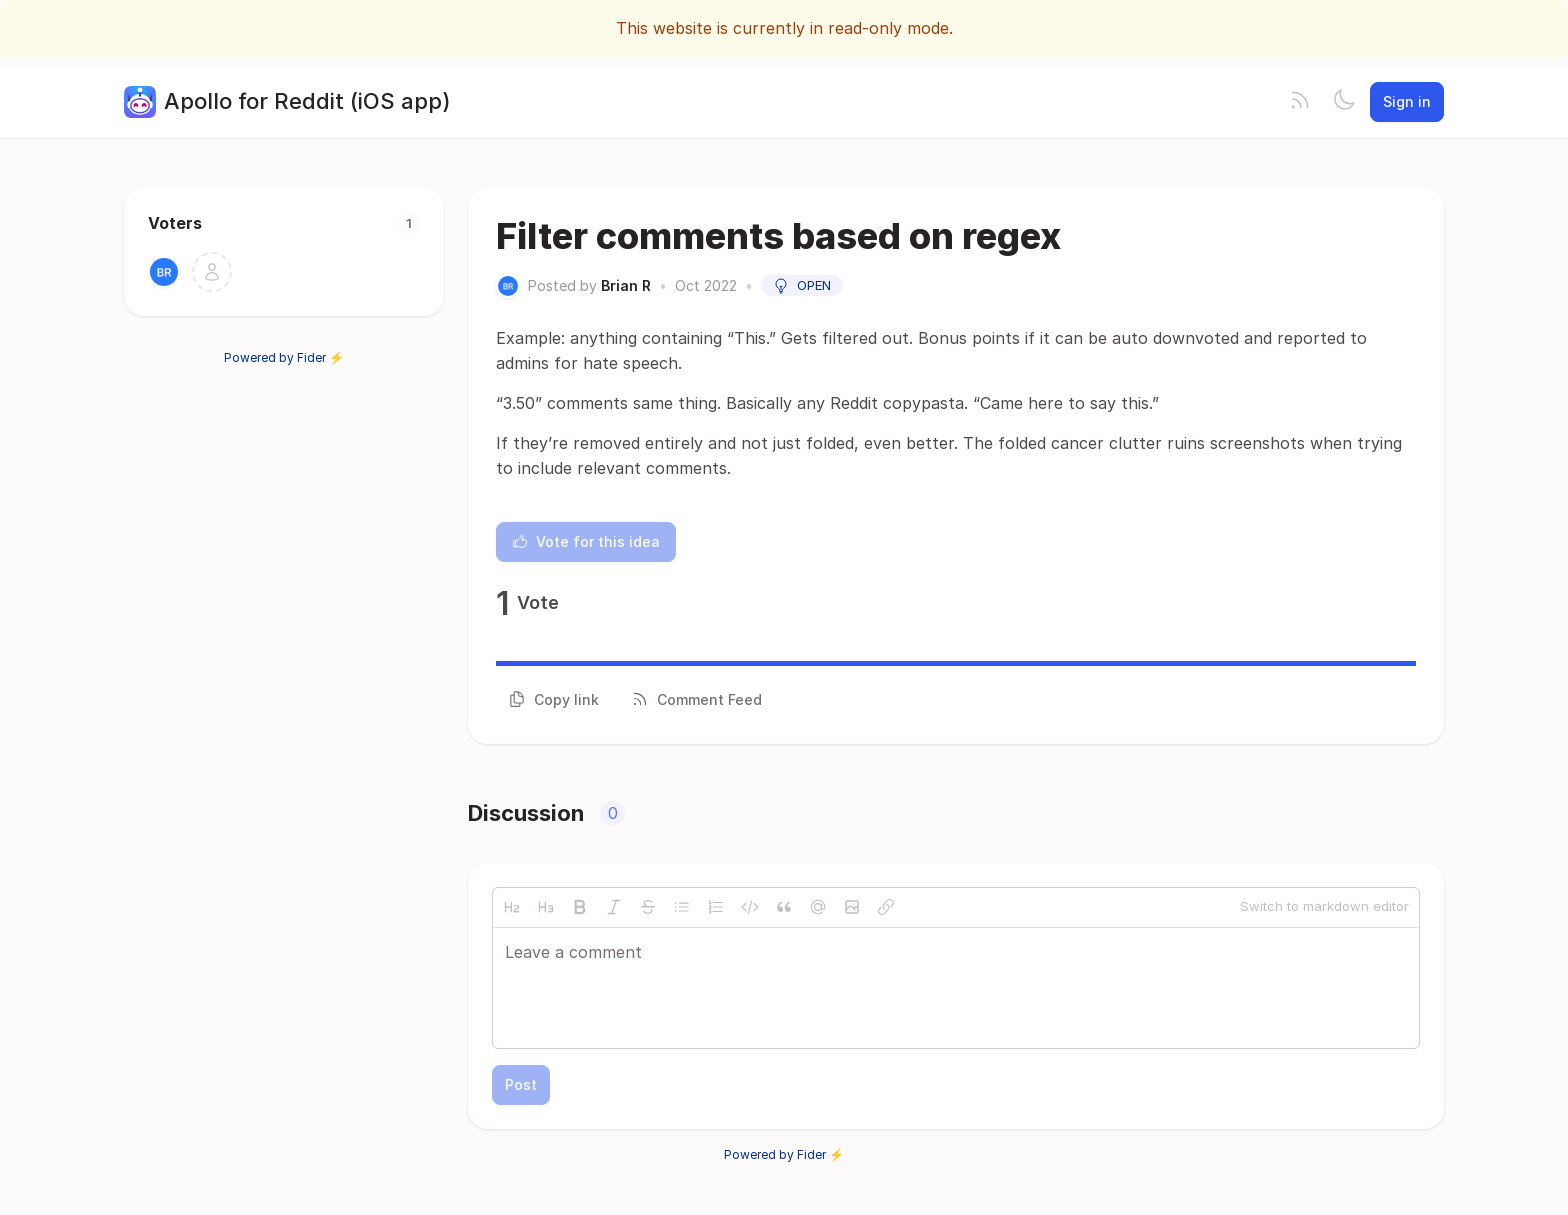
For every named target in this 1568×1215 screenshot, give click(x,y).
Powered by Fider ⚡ (284, 357)
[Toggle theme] (1344, 102)
